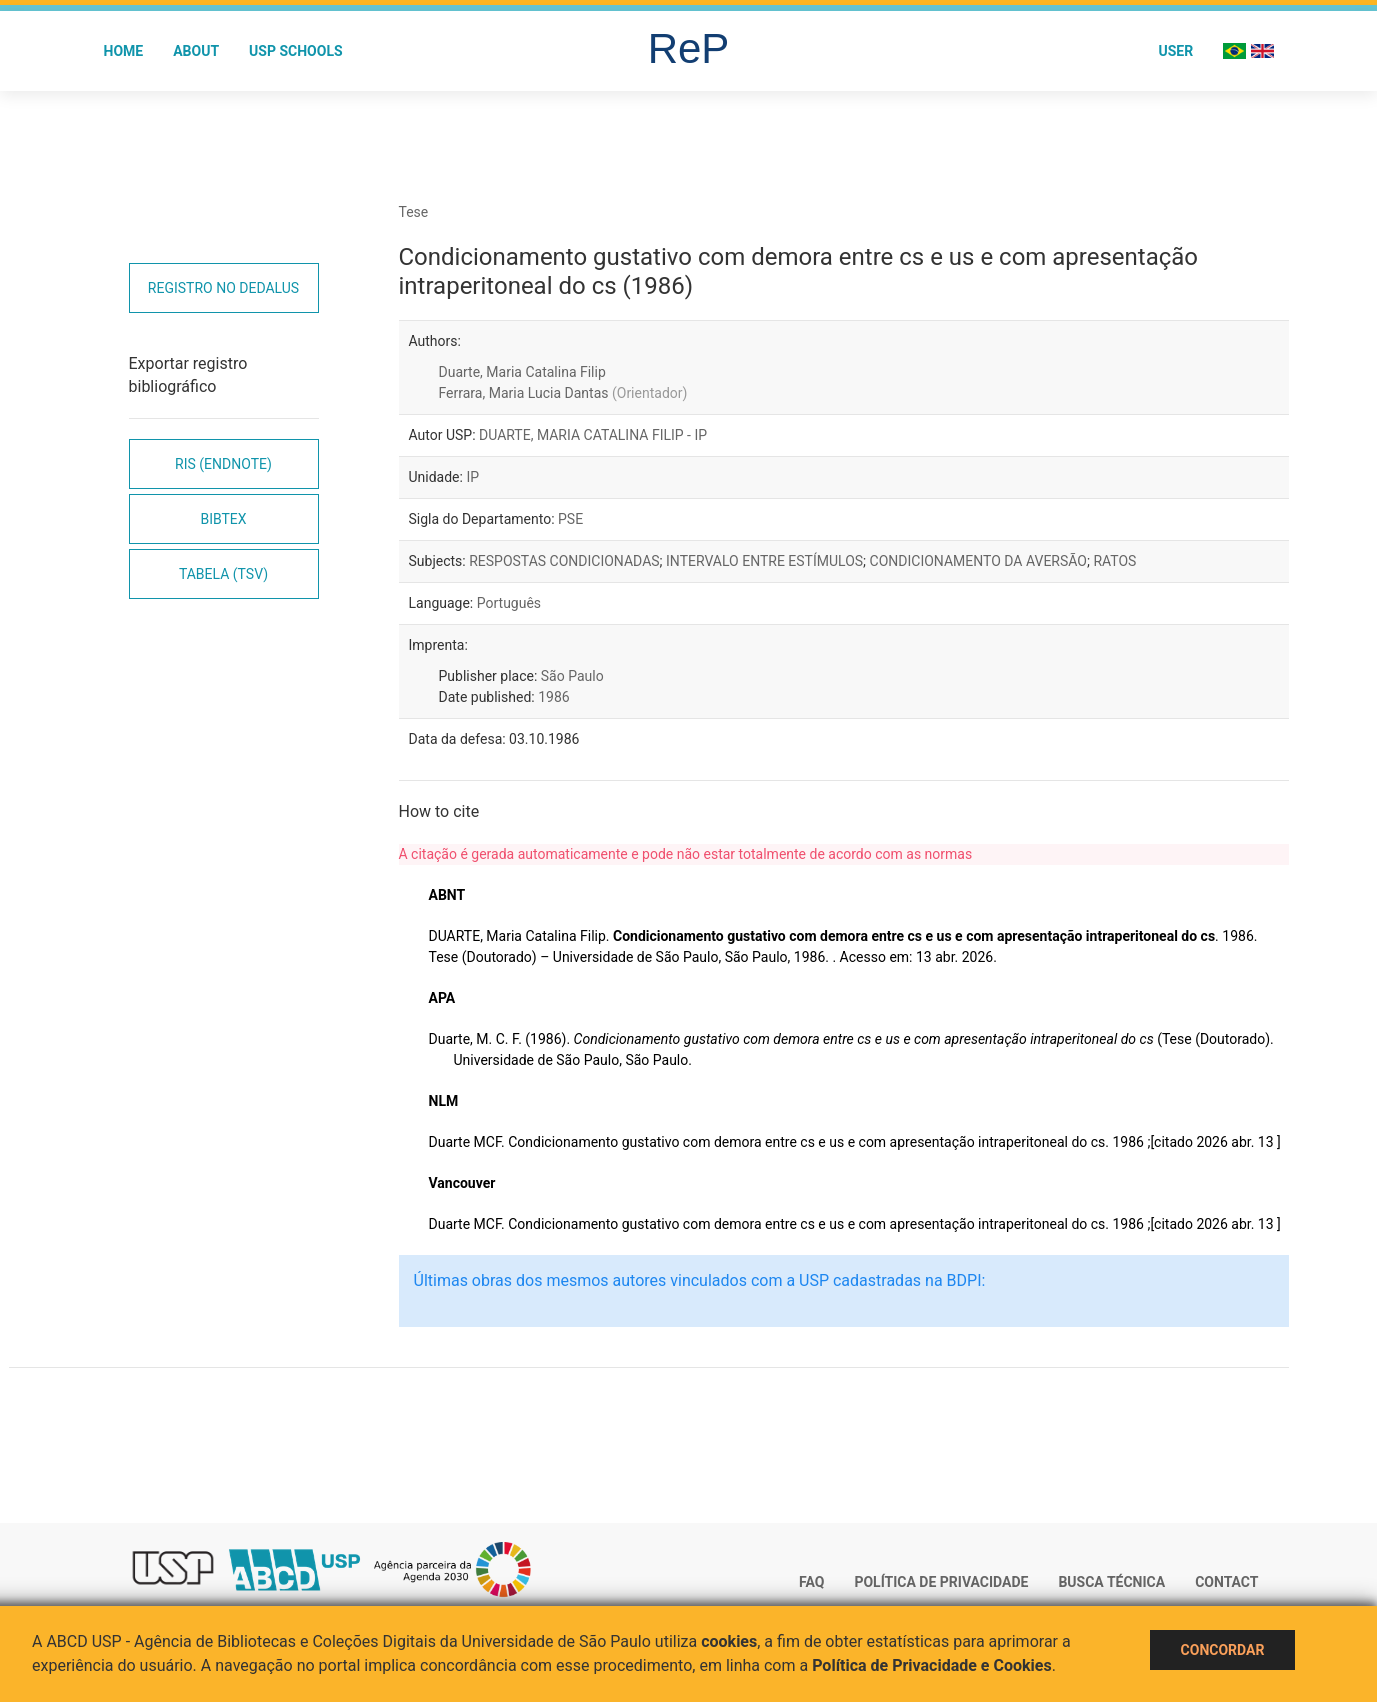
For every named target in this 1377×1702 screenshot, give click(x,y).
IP (472, 477)
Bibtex (223, 519)
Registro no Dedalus (223, 288)
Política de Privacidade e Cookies (932, 1665)
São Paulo (572, 676)
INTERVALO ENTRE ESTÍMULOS (764, 561)
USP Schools (296, 51)
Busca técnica (1111, 1582)
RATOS (1114, 561)
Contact (1226, 1582)
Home (124, 51)
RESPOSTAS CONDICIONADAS (564, 561)
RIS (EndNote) (223, 464)
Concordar (1223, 1650)
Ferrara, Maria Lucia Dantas (563, 393)
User (1175, 51)
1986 (553, 697)
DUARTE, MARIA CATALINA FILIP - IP (593, 435)
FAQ (811, 1582)
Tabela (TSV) (223, 574)
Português (509, 603)
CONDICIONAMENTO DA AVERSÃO (978, 561)
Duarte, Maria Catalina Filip (522, 372)
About (196, 51)
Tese (414, 212)
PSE (570, 519)
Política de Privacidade (941, 1582)
